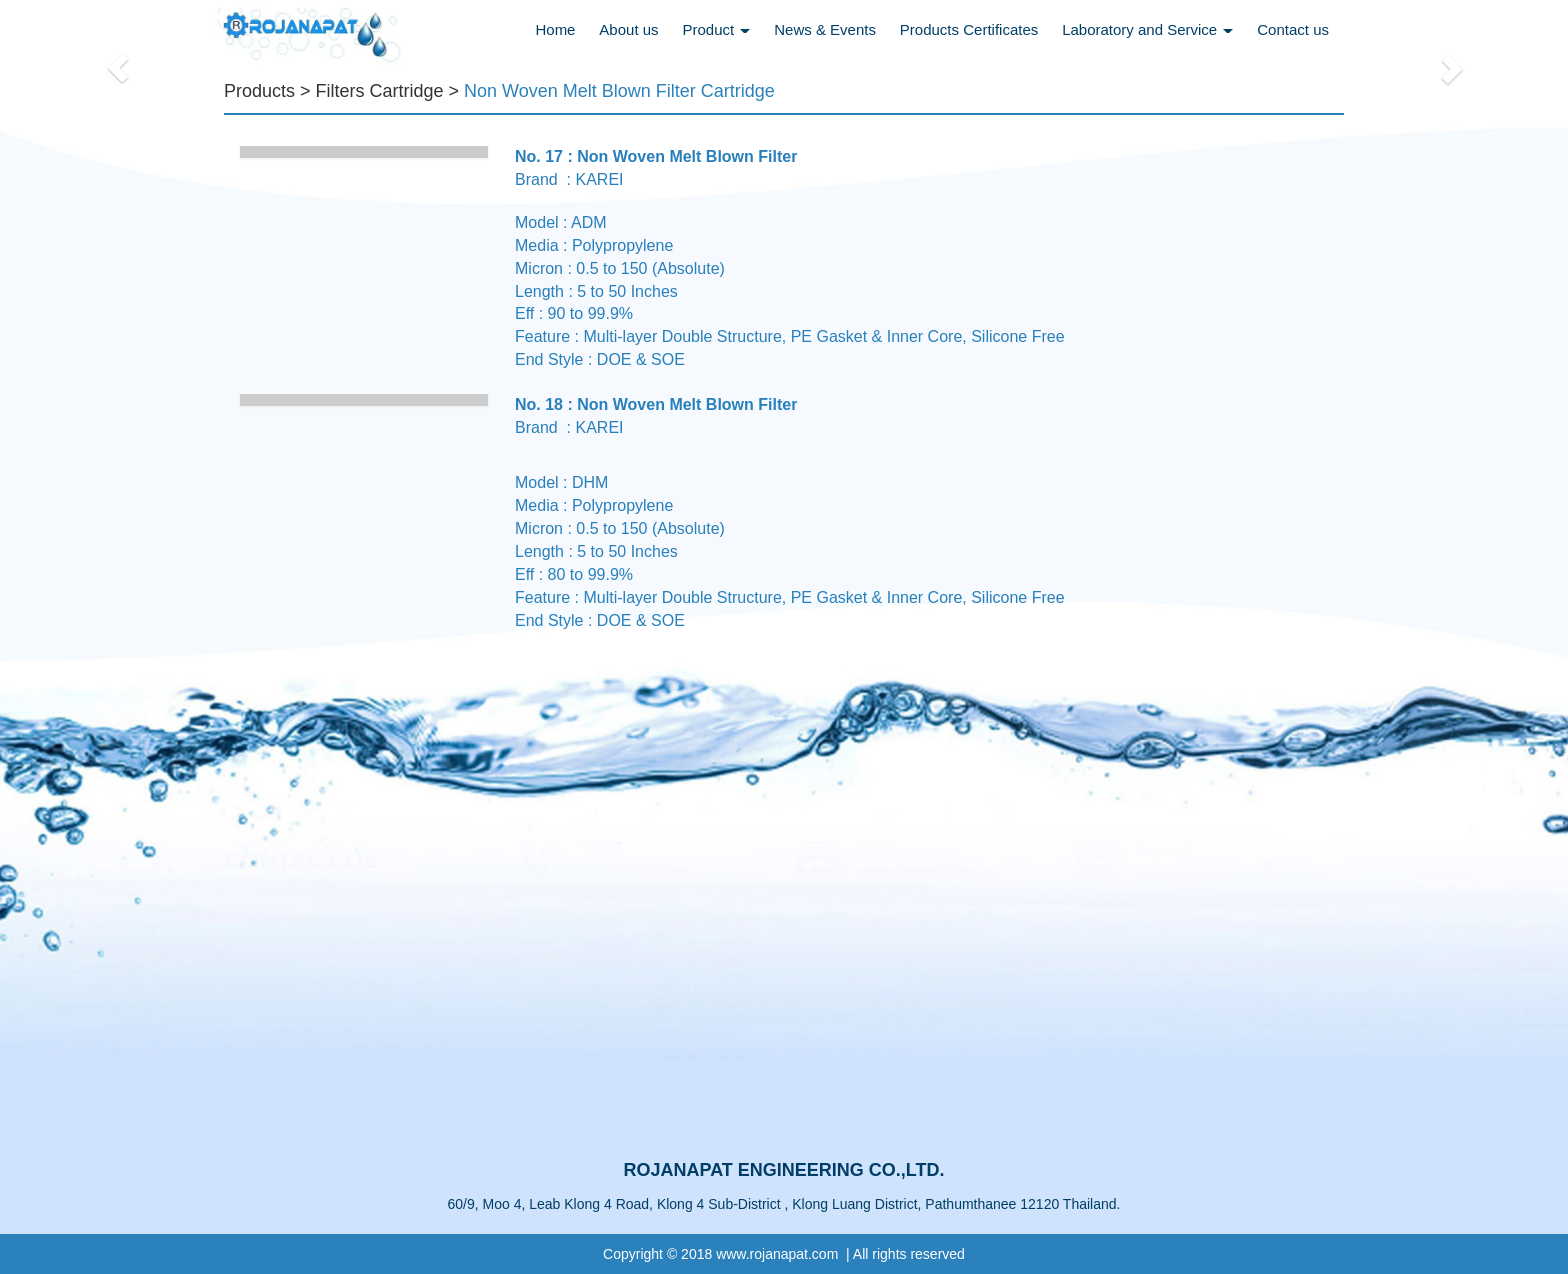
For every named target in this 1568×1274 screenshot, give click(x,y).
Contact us (1293, 29)
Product (716, 29)
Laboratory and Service (1147, 29)
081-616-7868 (700, 986)
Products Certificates (969, 29)
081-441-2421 (702, 1078)
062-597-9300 (700, 918)
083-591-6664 (702, 1032)
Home (555, 29)
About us (628, 29)
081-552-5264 (703, 1100)
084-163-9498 (701, 1055)
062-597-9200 (700, 940)
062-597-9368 (698, 963)
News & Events (825, 29)
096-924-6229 (701, 1123)
